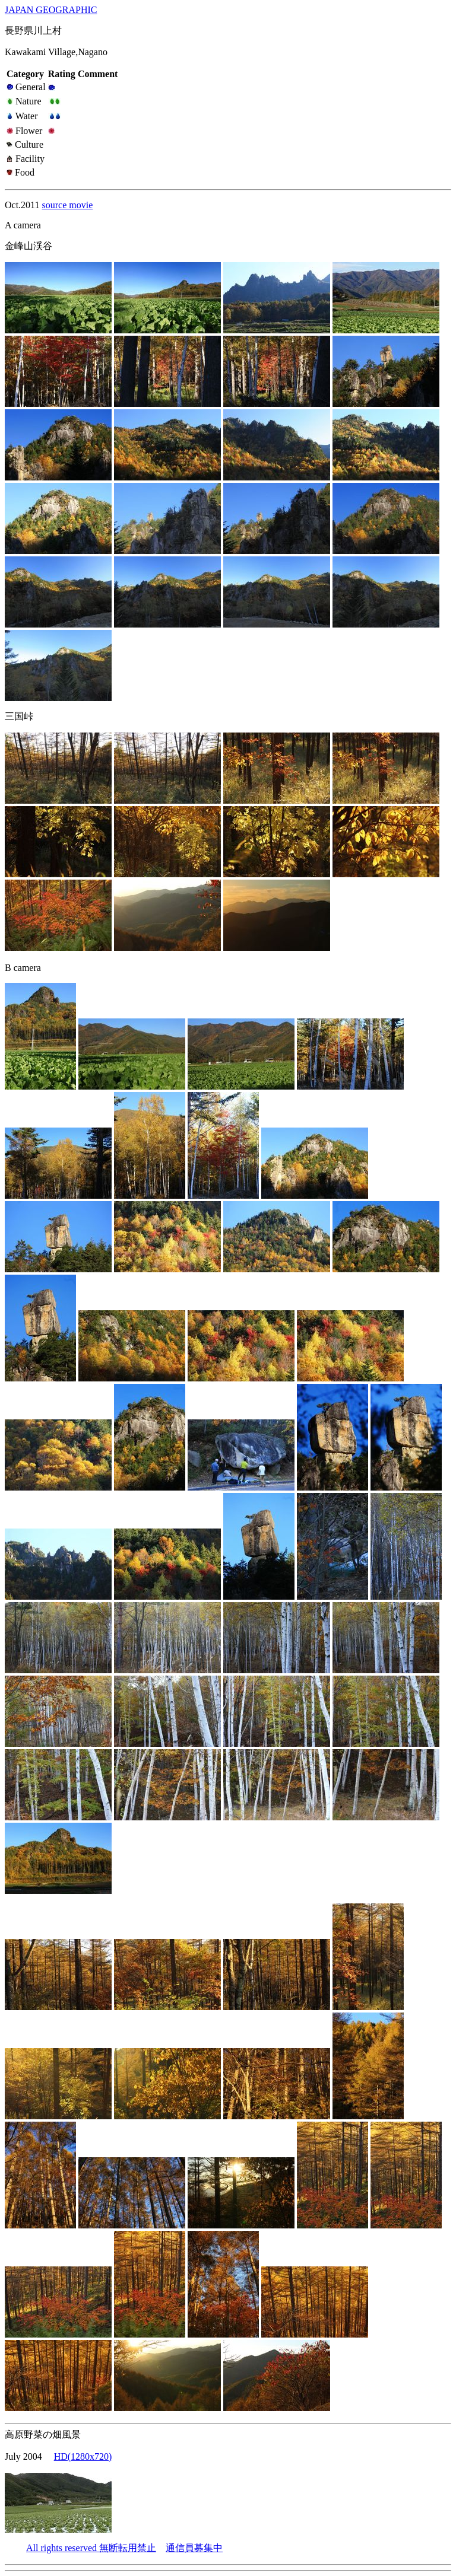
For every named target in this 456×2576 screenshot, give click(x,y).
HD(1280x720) (83, 2456)
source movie (67, 205)
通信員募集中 (194, 2548)
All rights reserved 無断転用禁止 (91, 2548)
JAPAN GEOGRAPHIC (51, 10)
